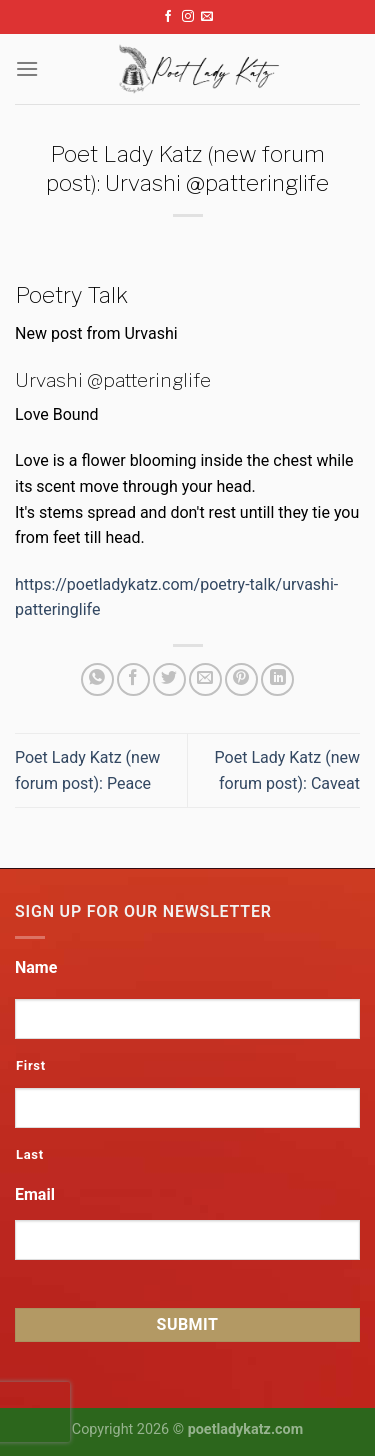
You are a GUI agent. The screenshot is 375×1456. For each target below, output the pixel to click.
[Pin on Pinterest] (241, 679)
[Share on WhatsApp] (97, 679)
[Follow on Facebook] (168, 17)
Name (36, 967)
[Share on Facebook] (133, 679)
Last (30, 1154)
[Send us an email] (207, 17)
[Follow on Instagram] (188, 17)
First (31, 1065)
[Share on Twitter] (169, 679)
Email (35, 1194)
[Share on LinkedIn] (277, 679)
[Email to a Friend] (205, 679)
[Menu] (27, 68)
